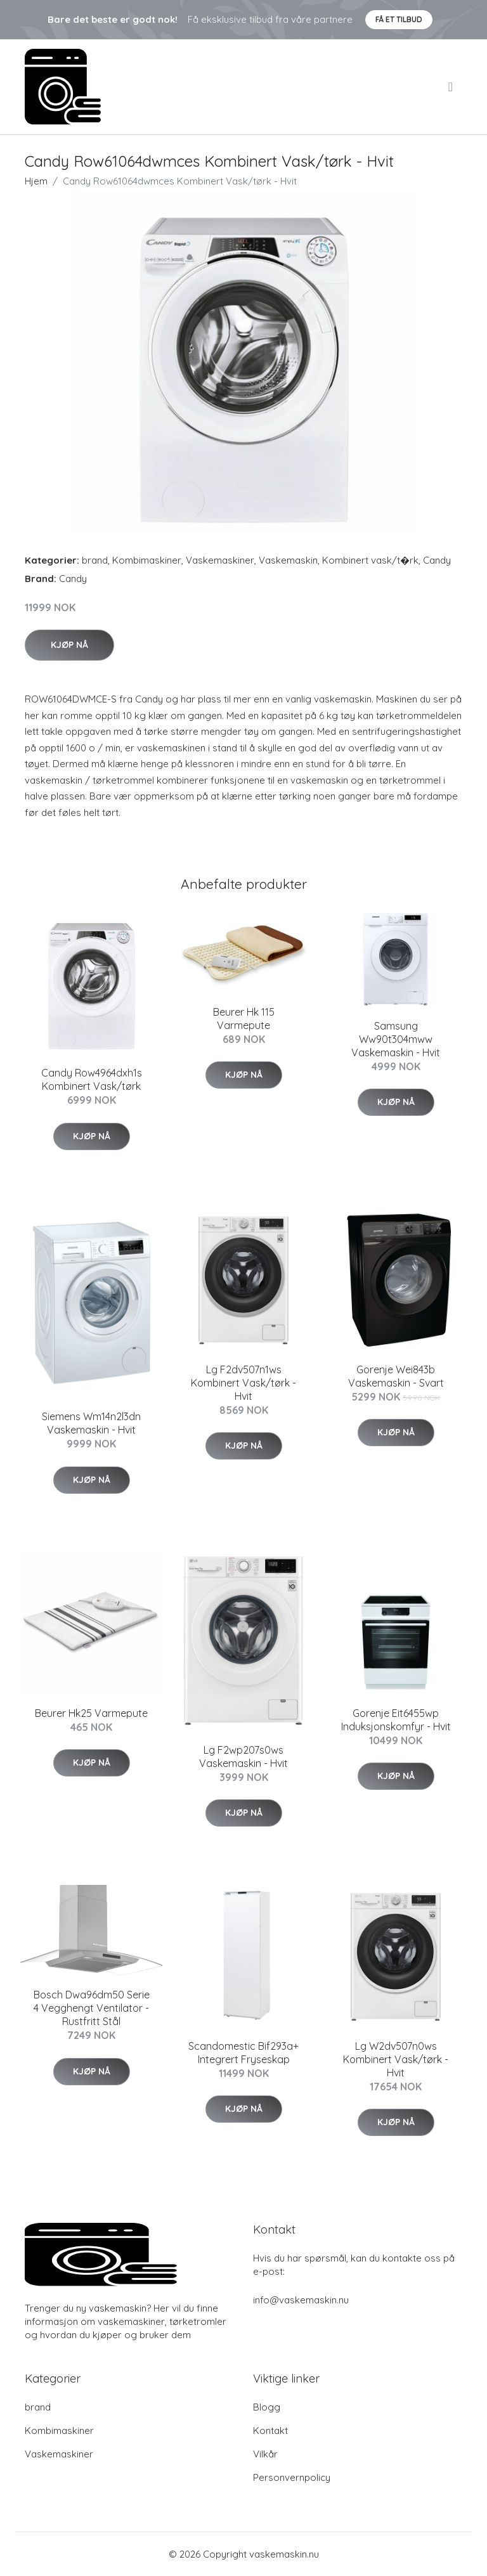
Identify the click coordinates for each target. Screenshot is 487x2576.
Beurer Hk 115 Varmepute (244, 1019)
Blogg (266, 2407)
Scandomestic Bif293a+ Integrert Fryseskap (243, 2053)
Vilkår (265, 2454)
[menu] (451, 87)
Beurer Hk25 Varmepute (91, 1713)
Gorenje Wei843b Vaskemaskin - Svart (396, 1376)
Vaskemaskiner (220, 560)
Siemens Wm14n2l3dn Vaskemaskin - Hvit (91, 1423)
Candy (437, 560)
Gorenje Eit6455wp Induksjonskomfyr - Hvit (396, 1720)
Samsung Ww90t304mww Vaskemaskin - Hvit (395, 1039)
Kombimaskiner (146, 560)
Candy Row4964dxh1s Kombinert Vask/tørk (91, 1079)
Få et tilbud (398, 19)
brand (95, 560)
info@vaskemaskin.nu (301, 2300)
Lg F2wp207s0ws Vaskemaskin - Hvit (243, 1757)
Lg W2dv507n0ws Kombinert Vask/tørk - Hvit (395, 2059)
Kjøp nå (69, 644)
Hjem (36, 181)
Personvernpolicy (291, 2477)
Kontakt (270, 2430)
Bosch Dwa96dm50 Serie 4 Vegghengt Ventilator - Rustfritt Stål (92, 2008)
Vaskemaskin (288, 560)
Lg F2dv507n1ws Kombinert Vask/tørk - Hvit (243, 1382)
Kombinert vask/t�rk (370, 560)
